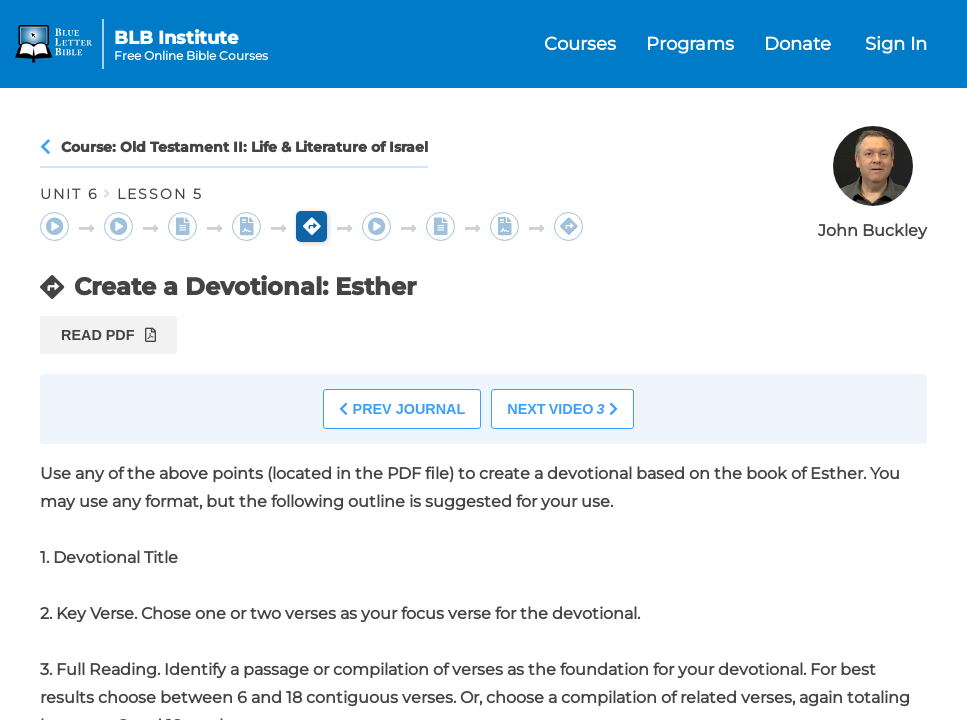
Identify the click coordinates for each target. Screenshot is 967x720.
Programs (690, 44)
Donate (797, 44)
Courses (580, 44)
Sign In (896, 44)
